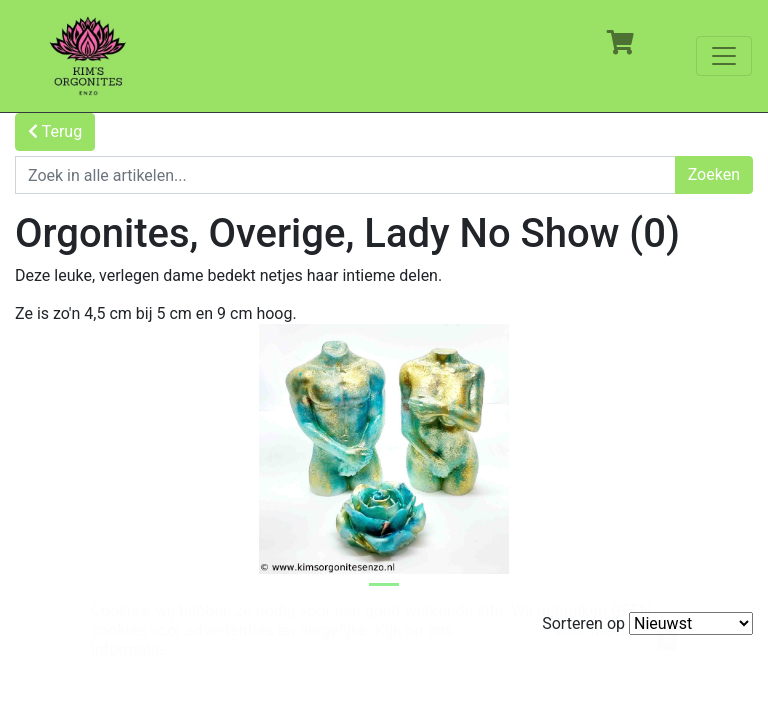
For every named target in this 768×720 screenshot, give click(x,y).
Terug (55, 131)
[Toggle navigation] (724, 56)
